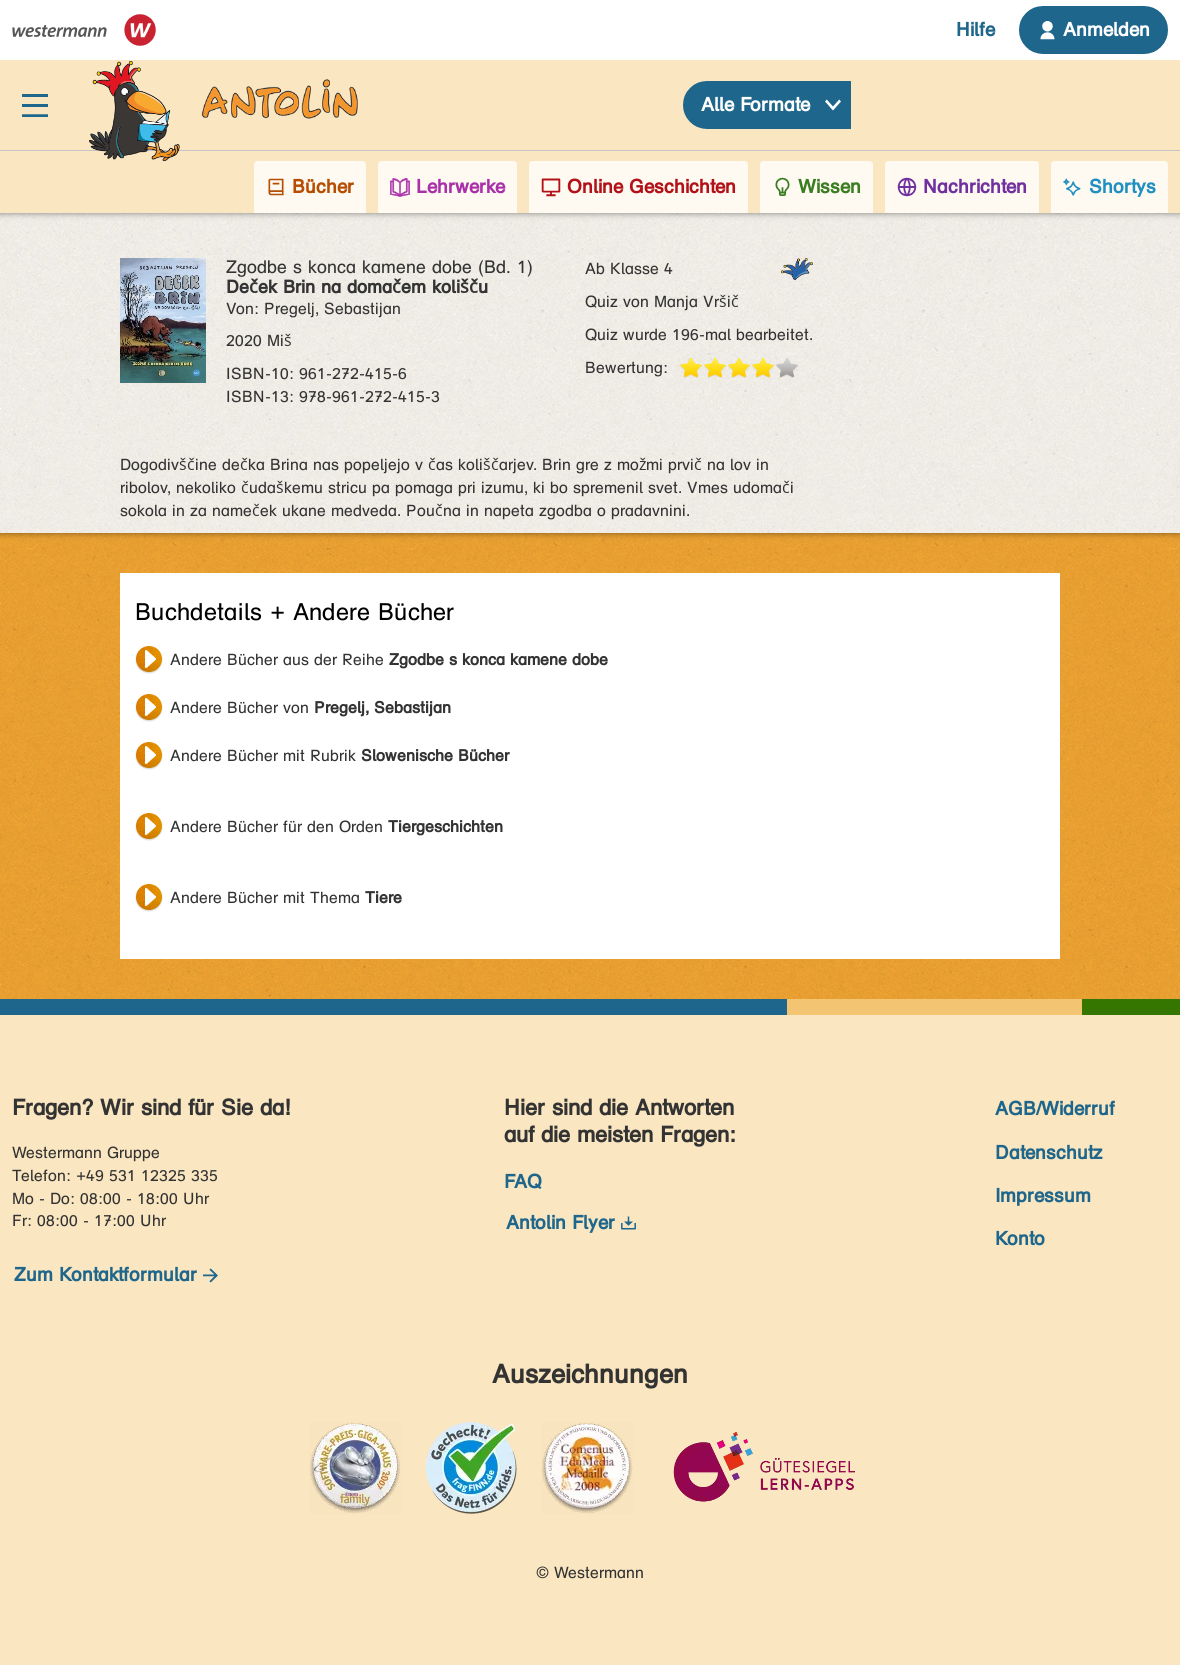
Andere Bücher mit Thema (286, 897)
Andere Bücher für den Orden (336, 826)
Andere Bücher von (310, 707)
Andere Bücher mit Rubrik (339, 755)
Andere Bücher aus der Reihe (389, 659)
